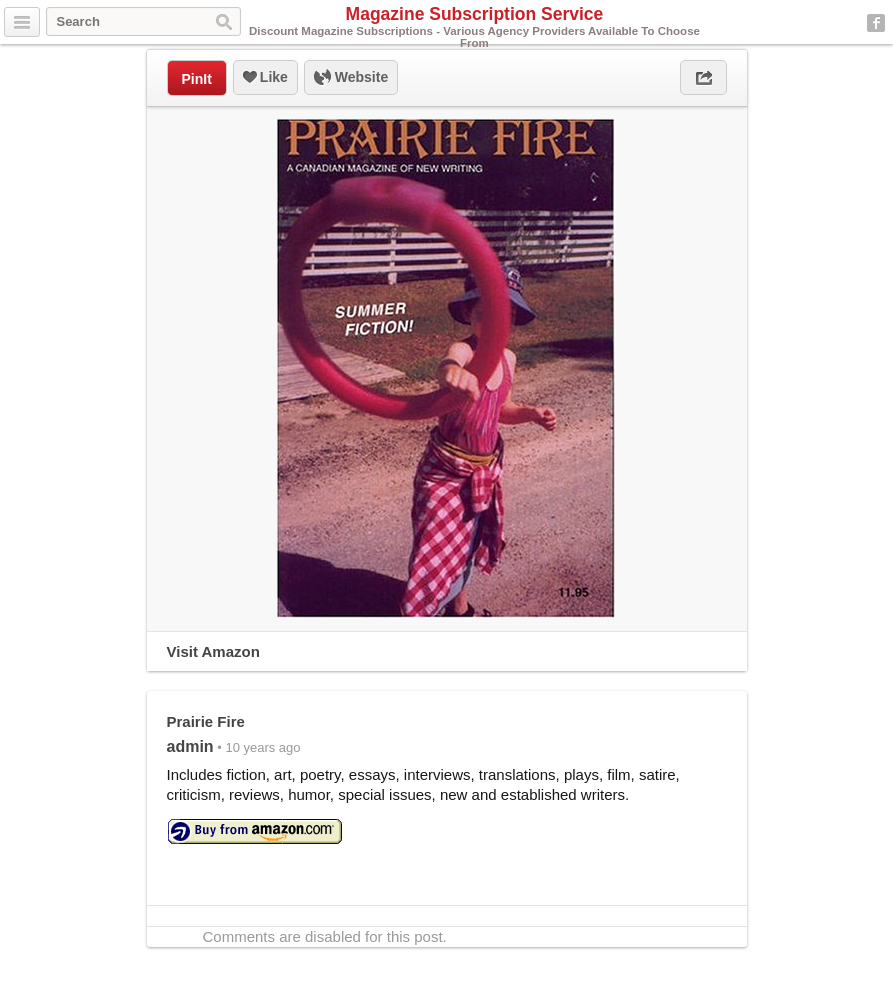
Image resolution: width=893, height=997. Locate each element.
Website (351, 78)
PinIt (197, 79)
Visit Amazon (213, 651)
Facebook (876, 23)
